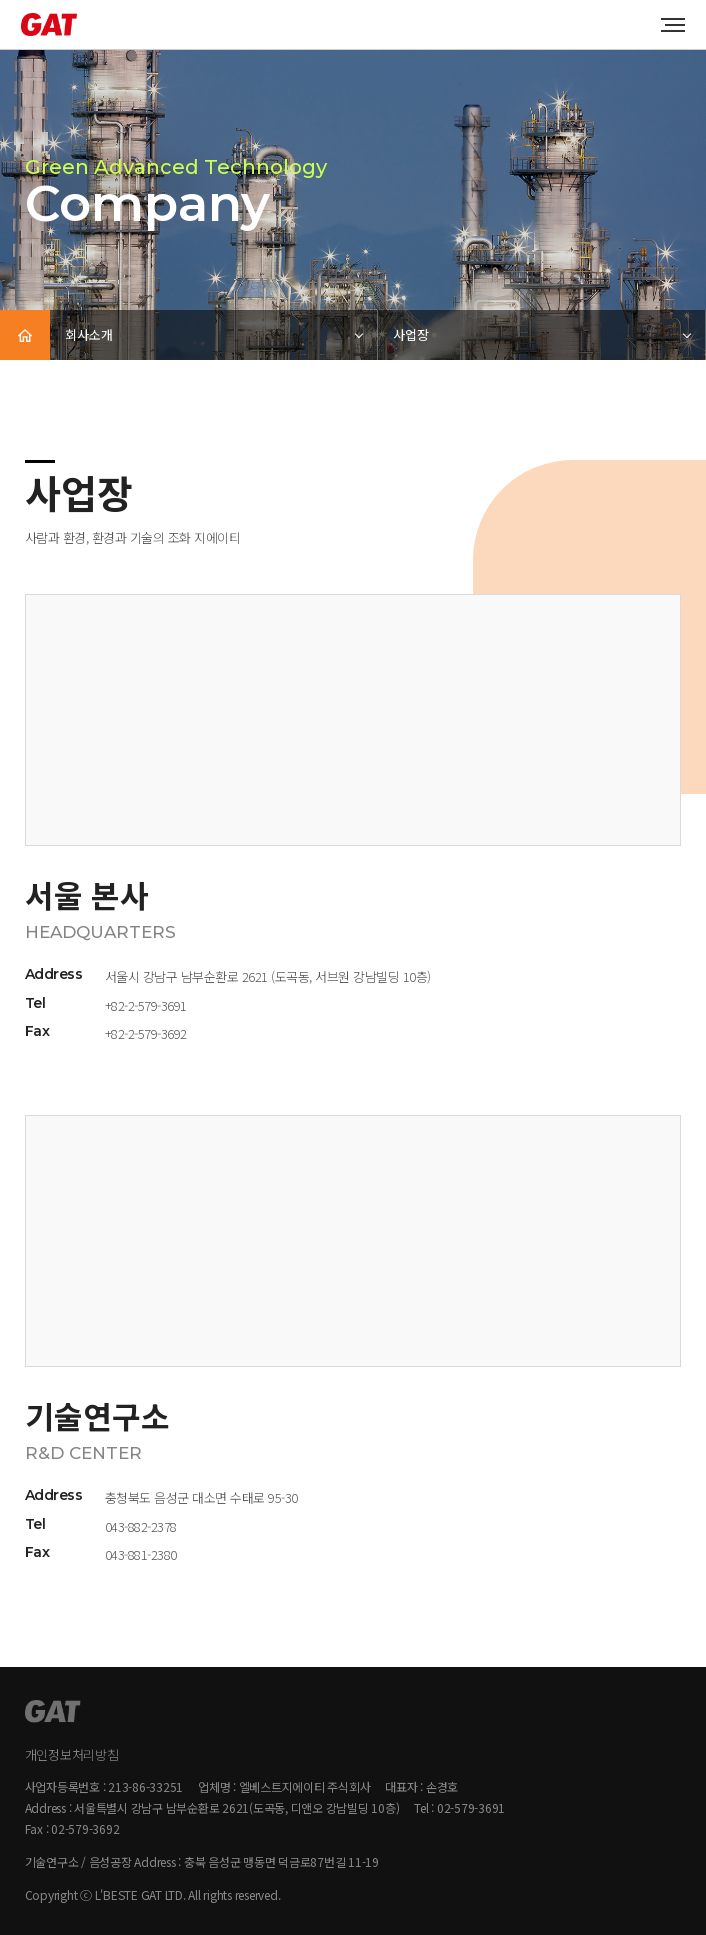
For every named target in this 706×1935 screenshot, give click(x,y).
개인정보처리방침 (72, 1754)
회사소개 (89, 334)
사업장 (411, 334)
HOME (25, 335)
